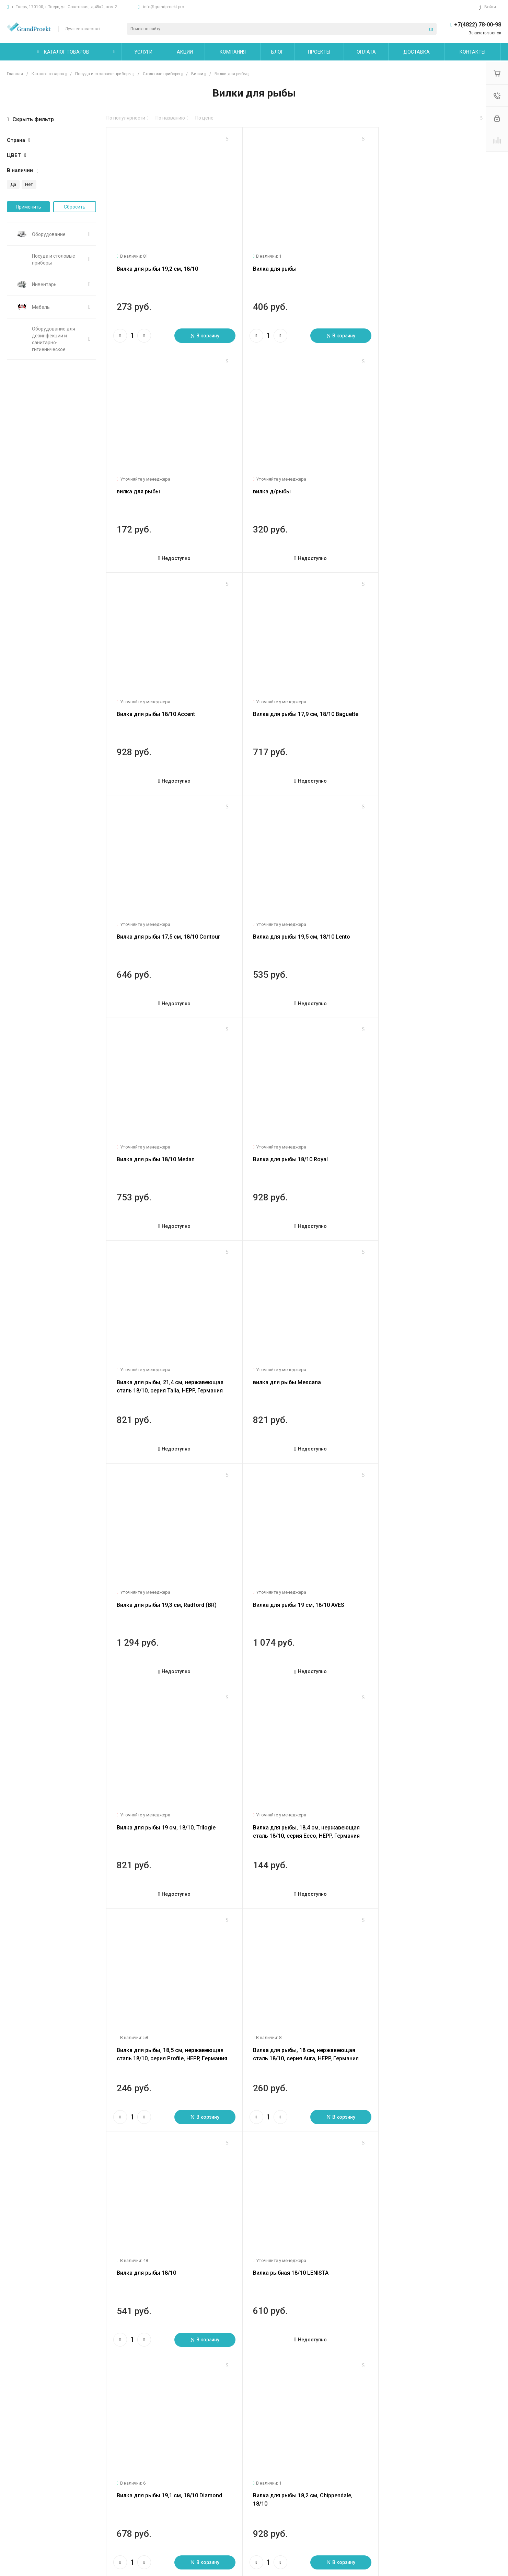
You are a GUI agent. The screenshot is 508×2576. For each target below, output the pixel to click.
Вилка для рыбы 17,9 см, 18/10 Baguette (432, 481)
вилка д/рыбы (135, 481)
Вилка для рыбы (269, 264)
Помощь (186, 2456)
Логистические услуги (116, 2471)
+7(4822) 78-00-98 (477, 24)
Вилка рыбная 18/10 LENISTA (285, 1570)
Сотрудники (20, 2511)
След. (145, 2345)
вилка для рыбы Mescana (413, 917)
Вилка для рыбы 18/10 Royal (154, 917)
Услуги (99, 2456)
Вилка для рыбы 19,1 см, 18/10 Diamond (432, 1570)
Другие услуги (107, 2508)
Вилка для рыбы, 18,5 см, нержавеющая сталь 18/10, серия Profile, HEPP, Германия (301, 1361)
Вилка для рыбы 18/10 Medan (418, 699)
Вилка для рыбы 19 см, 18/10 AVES (293, 1135)
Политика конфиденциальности (43, 2521)
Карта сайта (274, 2456)
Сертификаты (22, 2531)
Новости (16, 2471)
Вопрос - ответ (191, 2481)
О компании (22, 2456)
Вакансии (17, 2501)
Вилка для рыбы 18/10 (146, 1570)
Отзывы (16, 2491)
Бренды (184, 2491)
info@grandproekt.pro (163, 6)
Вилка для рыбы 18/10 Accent (287, 481)
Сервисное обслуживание (120, 2498)
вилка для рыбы (401, 264)
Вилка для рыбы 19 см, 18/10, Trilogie (428, 1135)
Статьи (15, 2481)
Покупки (184, 2471)
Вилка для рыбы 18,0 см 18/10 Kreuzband (302, 1788)
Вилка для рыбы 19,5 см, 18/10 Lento (296, 699)
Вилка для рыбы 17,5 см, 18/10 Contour (168, 699)
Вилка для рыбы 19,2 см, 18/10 (157, 264)
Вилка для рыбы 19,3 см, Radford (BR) (167, 1135)
